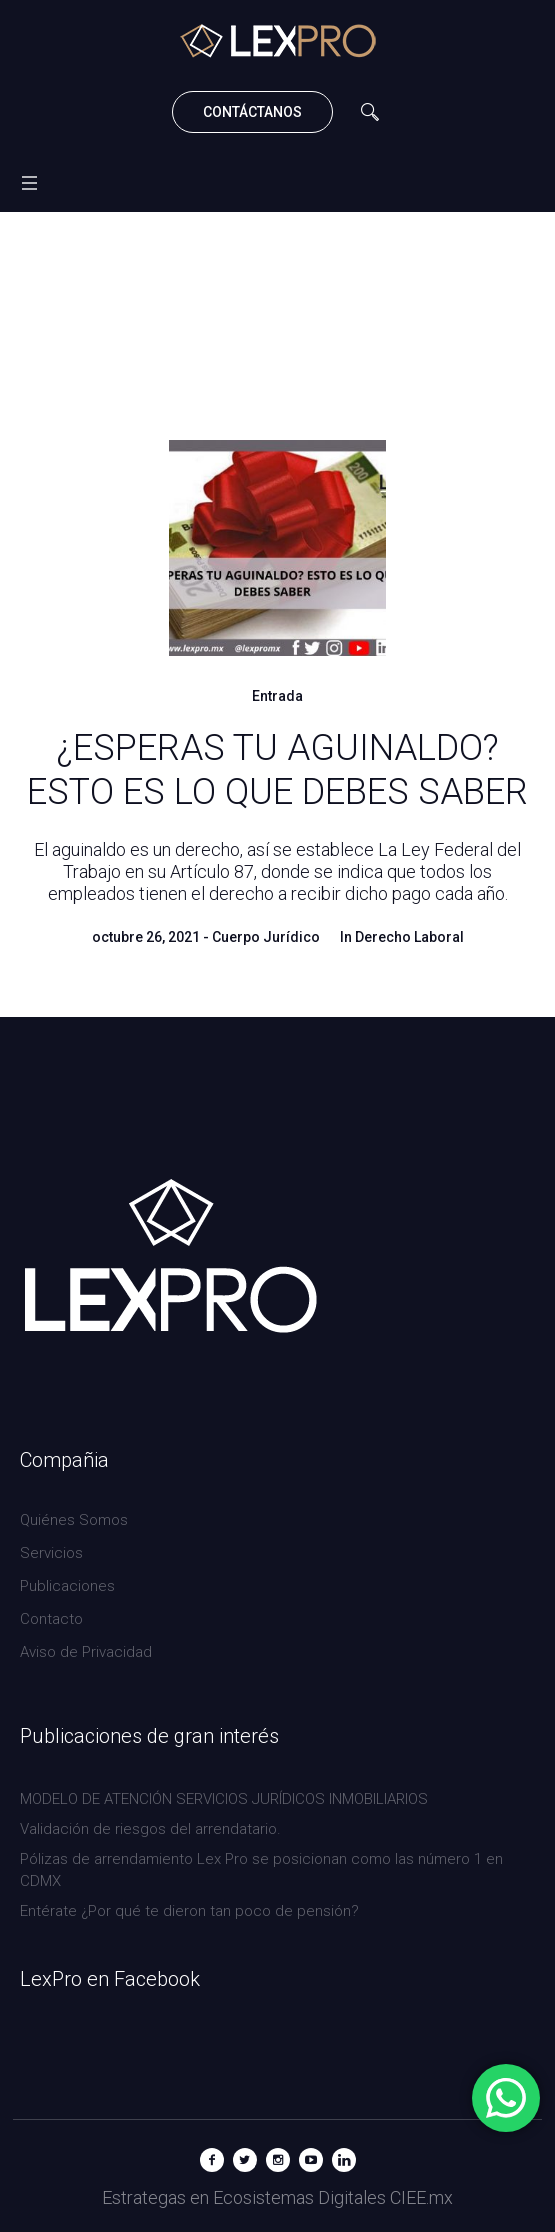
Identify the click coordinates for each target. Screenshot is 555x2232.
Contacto (51, 1619)
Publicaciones (67, 1586)
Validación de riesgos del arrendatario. (150, 1829)
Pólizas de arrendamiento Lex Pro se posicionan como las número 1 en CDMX (261, 1870)
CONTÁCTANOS (252, 112)
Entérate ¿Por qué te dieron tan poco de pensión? (189, 1911)
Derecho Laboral (409, 937)
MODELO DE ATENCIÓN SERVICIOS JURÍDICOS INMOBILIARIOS (224, 1799)
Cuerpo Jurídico (266, 937)
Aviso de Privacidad (86, 1652)
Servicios (51, 1553)
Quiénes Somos (74, 1520)
